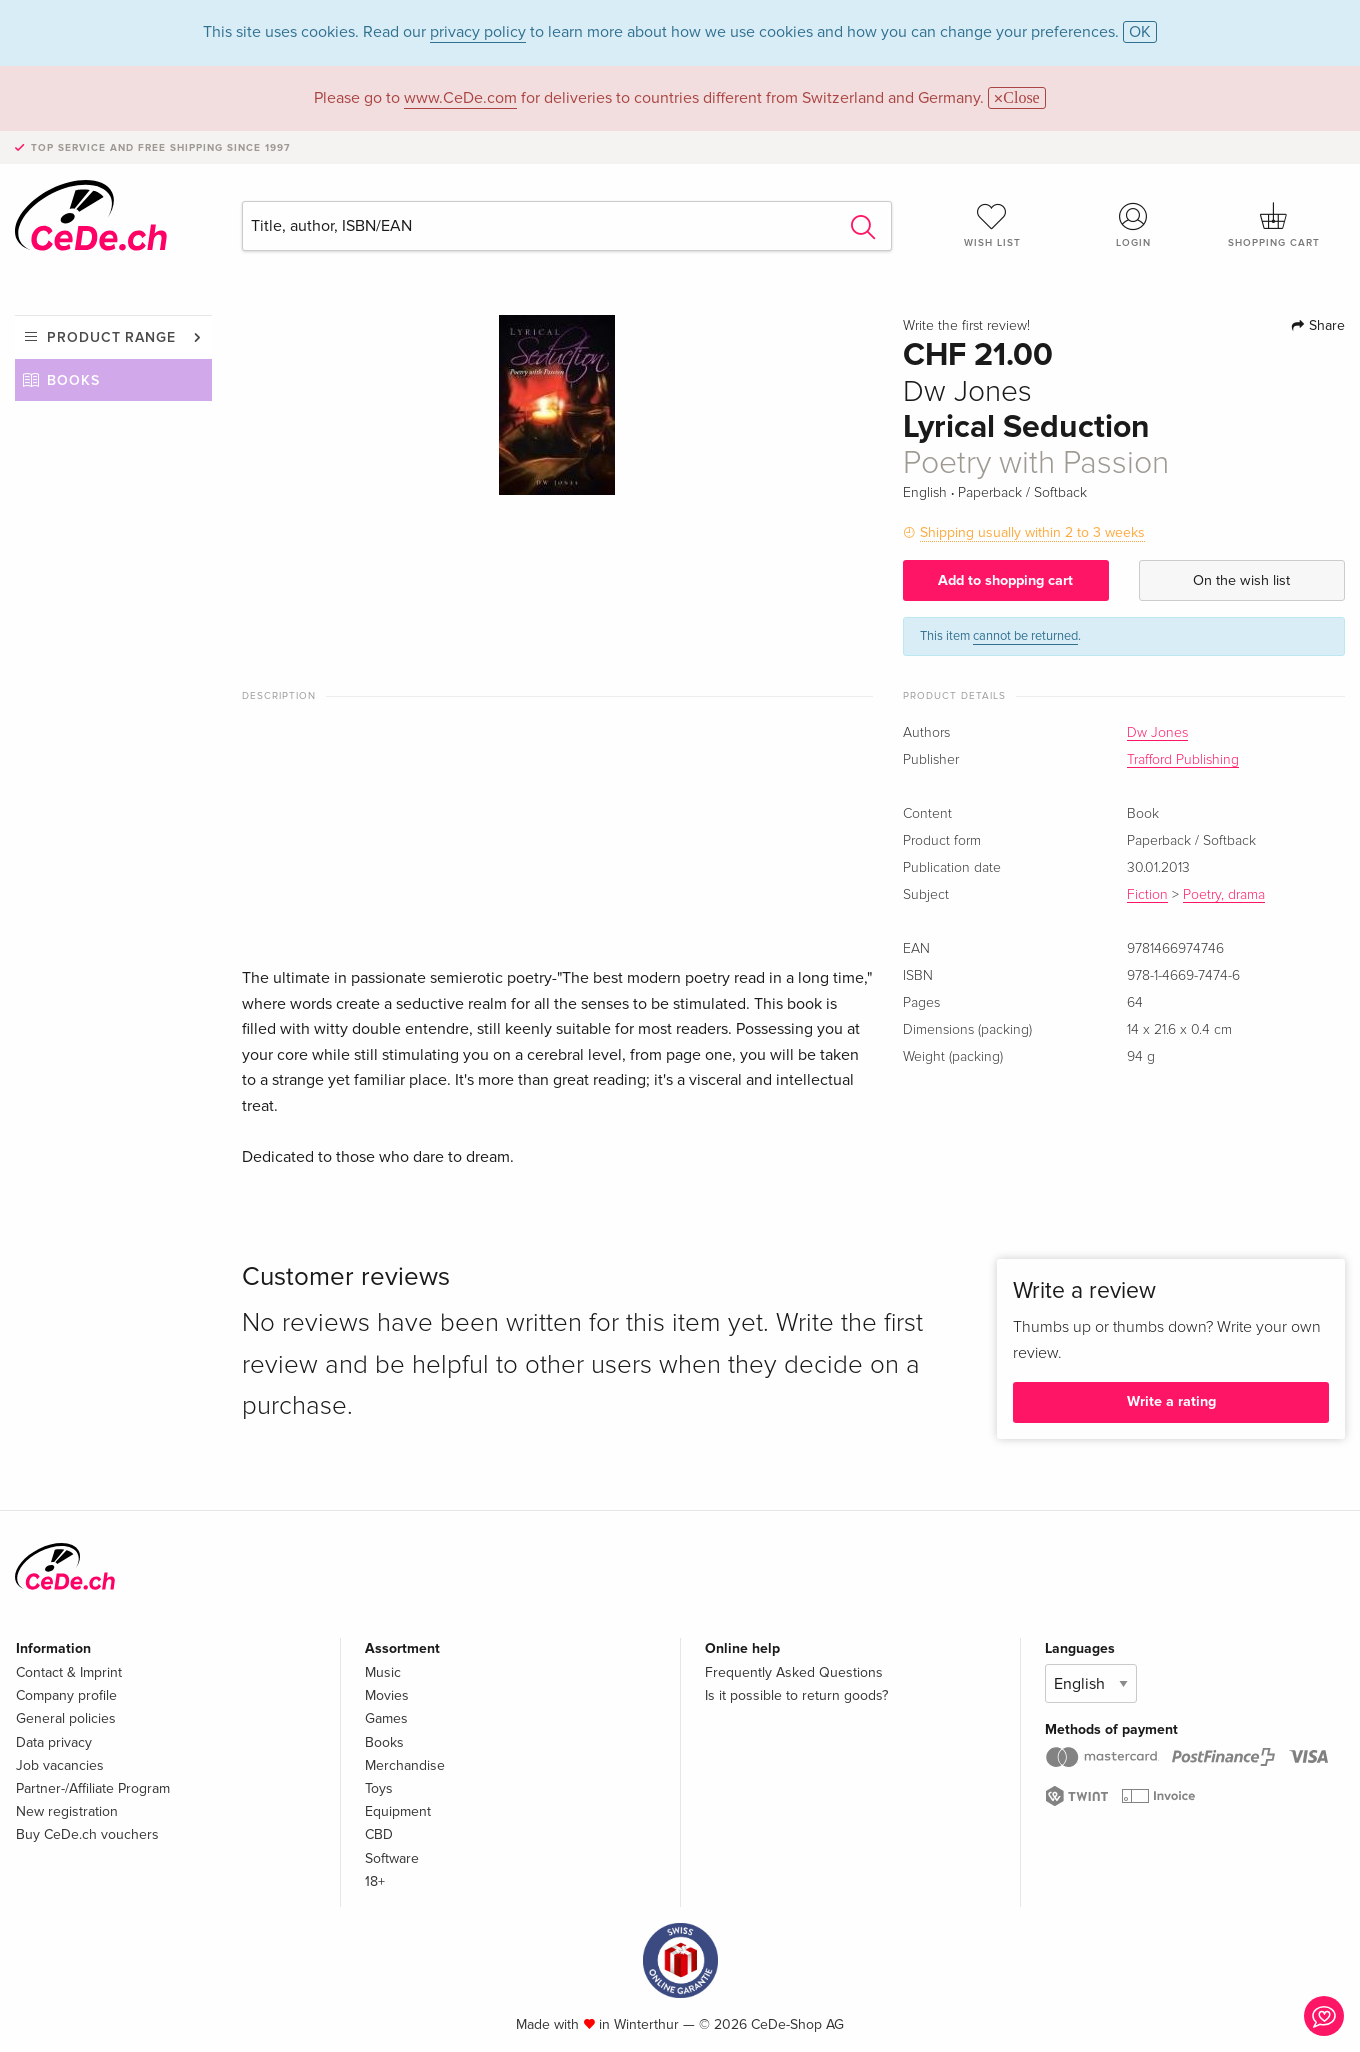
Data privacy (54, 1742)
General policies (66, 1718)
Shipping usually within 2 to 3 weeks (1032, 532)
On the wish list (1241, 580)
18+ (375, 1881)
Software (392, 1858)
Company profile (66, 1695)
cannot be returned (1025, 636)
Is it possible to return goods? (796, 1695)
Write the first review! (966, 326)
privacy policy (478, 32)
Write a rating (1171, 1401)
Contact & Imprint (69, 1672)
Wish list (992, 225)
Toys (379, 1788)
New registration (67, 1811)
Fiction (1147, 895)
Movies (387, 1695)
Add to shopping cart (1005, 580)
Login (1133, 225)
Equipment (398, 1811)
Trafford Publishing (1183, 760)
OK (1140, 32)
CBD (379, 1834)
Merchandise (405, 1765)
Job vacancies (60, 1765)
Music (383, 1672)
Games (386, 1718)
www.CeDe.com (460, 98)
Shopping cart (1274, 225)
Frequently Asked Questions (794, 1672)
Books (73, 380)
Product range (111, 337)
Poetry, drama (1224, 895)
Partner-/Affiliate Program (93, 1788)
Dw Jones (1157, 733)
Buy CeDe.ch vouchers (87, 1834)
